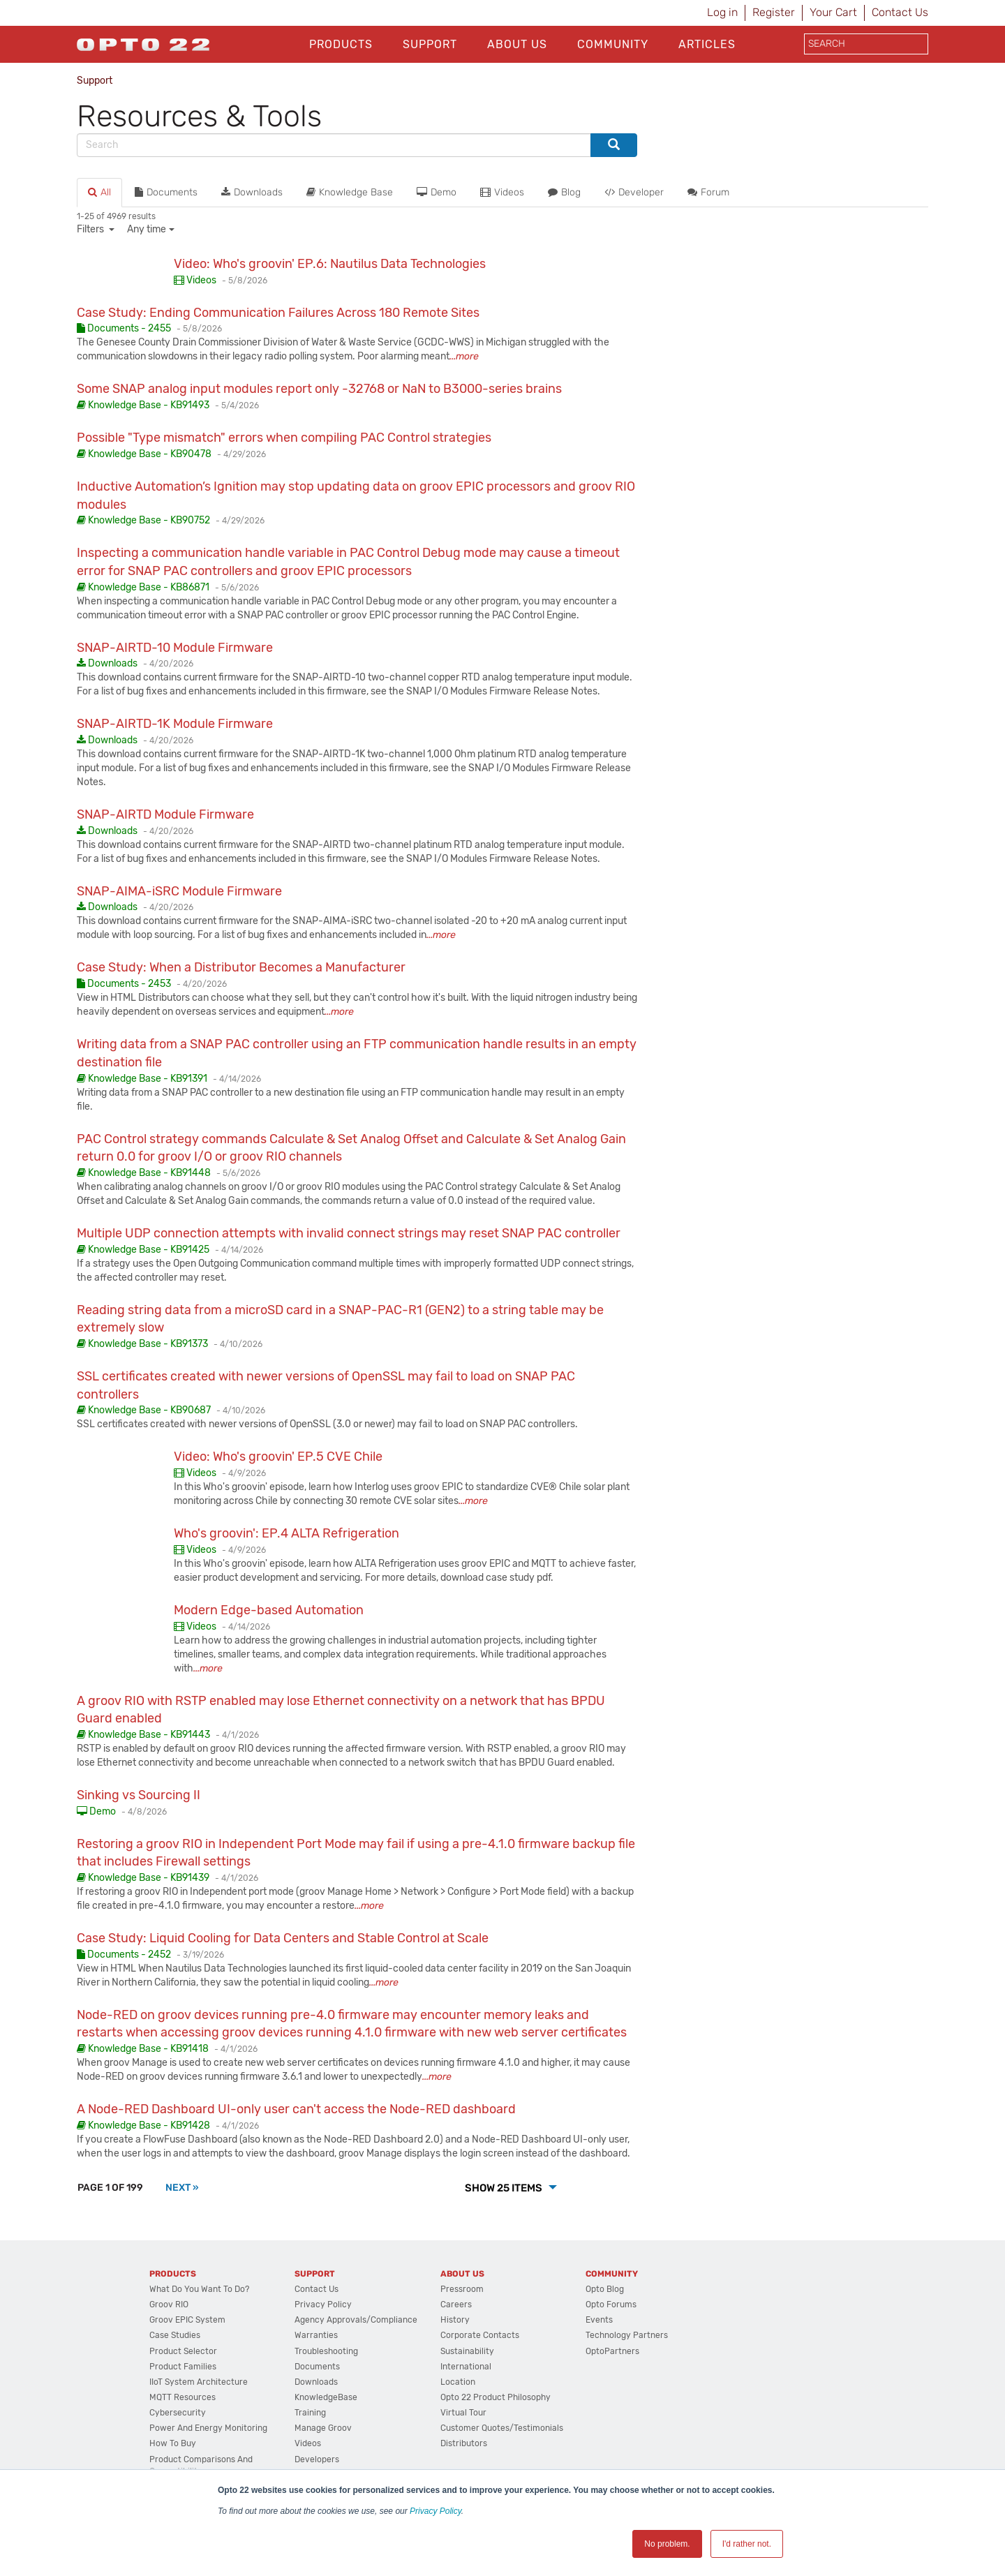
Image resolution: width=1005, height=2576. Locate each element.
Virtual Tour (463, 2413)
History (455, 2320)
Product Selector (183, 2351)
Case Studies (174, 2335)
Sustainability (467, 2351)
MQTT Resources (182, 2397)
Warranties (316, 2335)
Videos (502, 192)
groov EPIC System (187, 2320)
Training (310, 2413)
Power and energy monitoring (208, 2428)
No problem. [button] (667, 2544)
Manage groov (323, 2428)
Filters (91, 229)
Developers (317, 2459)
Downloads (252, 192)
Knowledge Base (349, 192)
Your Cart (833, 12)
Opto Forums (611, 2304)
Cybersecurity (177, 2413)
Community (612, 44)
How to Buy (172, 2443)
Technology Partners (627, 2335)
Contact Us (900, 12)
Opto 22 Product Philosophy (495, 2397)
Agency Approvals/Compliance (356, 2320)
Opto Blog (605, 2289)
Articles (707, 44)
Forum (708, 192)
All (99, 192)
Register (773, 12)
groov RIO (168, 2304)
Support (430, 44)
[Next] (182, 2188)
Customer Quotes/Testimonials (501, 2428)
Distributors (463, 2443)
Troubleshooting (326, 2351)
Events (599, 2320)
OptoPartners (612, 2351)
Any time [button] (146, 229)
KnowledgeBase (326, 2397)
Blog (564, 192)
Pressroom (462, 2289)
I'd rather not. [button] (746, 2544)
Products (341, 44)
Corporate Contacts (479, 2335)
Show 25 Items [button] (504, 2188)
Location (457, 2382)
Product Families (182, 2367)
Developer (634, 192)
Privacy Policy (435, 2511)
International (465, 2367)
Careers (456, 2304)
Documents (166, 192)
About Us (517, 44)
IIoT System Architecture (198, 2382)
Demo (436, 192)
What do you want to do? (199, 2289)
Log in (722, 12)
